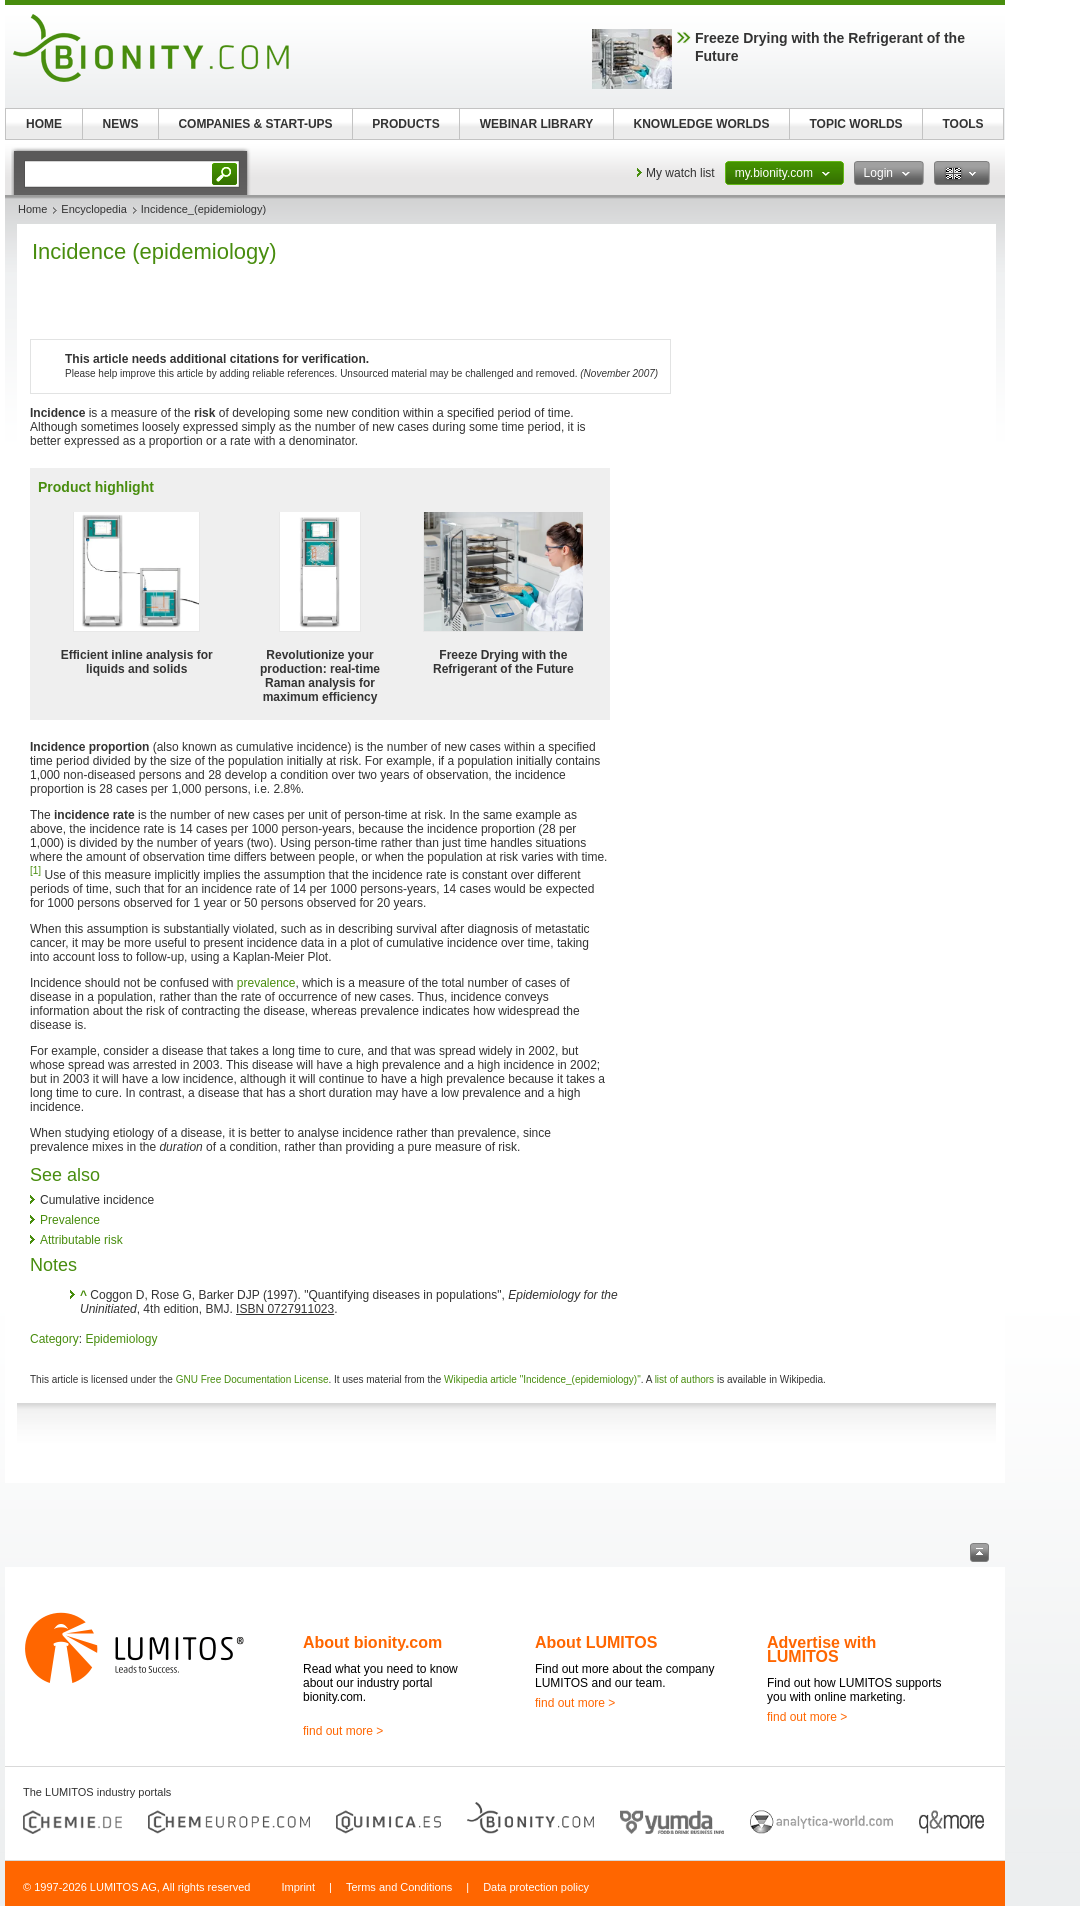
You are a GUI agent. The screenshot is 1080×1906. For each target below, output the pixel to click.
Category (54, 1339)
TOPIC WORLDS (855, 124)
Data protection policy (536, 1887)
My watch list (680, 173)
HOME (44, 124)
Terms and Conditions (399, 1887)
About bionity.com (372, 1642)
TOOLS (962, 124)
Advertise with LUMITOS (821, 1649)
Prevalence (70, 1220)
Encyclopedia (93, 209)
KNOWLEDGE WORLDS (702, 124)
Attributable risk (81, 1240)
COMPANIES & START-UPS (255, 124)
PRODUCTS (405, 124)
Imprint (298, 1887)
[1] (35, 870)
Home (32, 209)
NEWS (121, 124)
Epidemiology (121, 1339)
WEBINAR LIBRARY (537, 124)
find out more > (343, 1731)
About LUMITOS (596, 1642)
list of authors (684, 1379)
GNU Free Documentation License (252, 1379)
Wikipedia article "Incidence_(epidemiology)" (542, 1379)
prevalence (266, 983)
